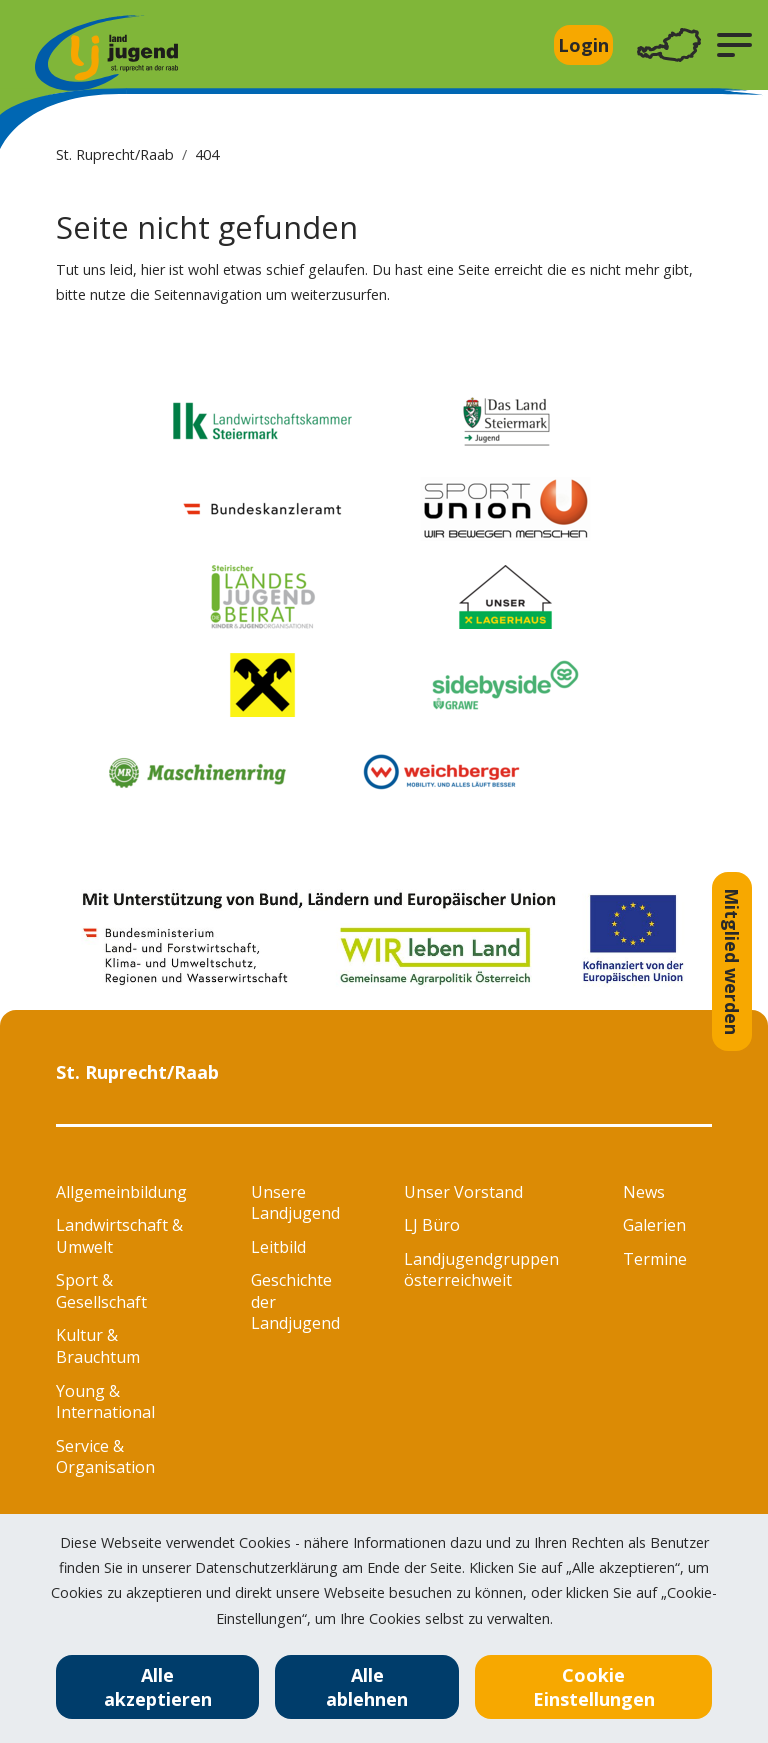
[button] (734, 45)
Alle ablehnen (367, 1687)
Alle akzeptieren (158, 1687)
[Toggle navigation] (669, 45)
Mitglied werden (732, 961)
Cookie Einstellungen (594, 1687)
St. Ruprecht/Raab (115, 154)
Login (583, 45)
